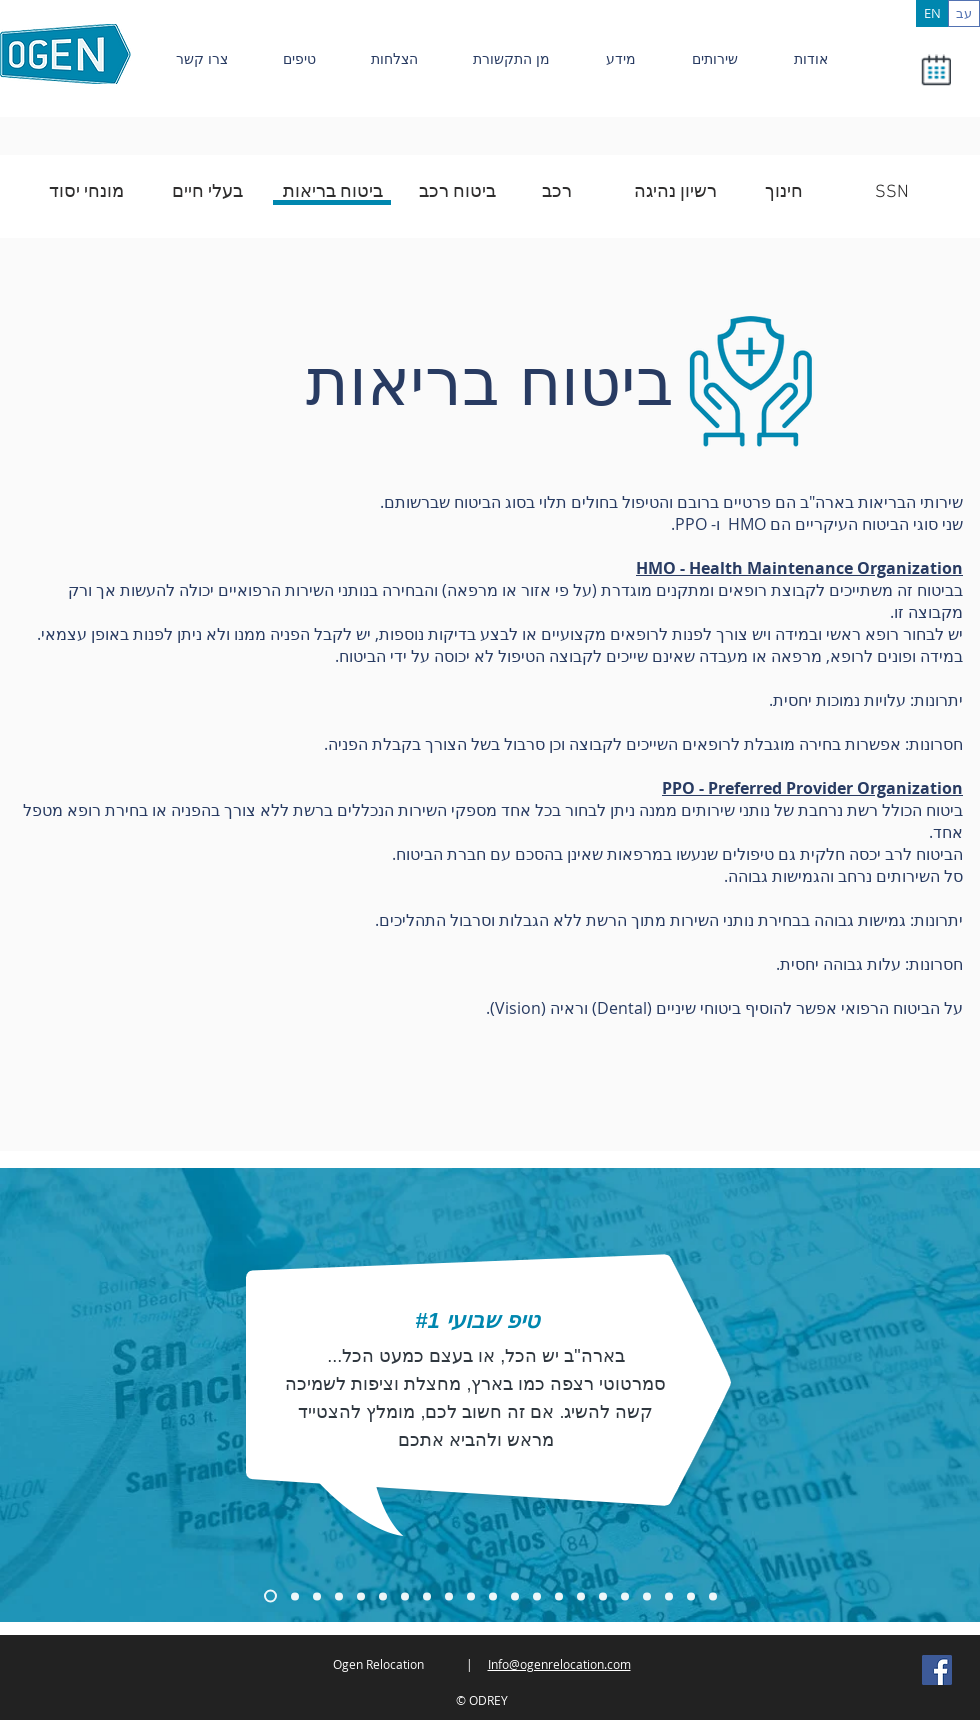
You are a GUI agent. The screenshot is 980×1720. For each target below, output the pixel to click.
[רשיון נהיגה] (675, 193)
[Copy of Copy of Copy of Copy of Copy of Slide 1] (427, 1596)
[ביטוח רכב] (457, 193)
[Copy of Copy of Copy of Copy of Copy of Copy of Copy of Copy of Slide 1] (713, 1596)
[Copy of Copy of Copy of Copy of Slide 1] (405, 1596)
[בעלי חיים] (207, 193)
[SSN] (892, 193)
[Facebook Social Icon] (937, 1670)
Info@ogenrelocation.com (559, 1664)
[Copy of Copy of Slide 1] (295, 1596)
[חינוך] (783, 193)
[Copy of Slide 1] (270, 1596)
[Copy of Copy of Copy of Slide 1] (317, 1596)
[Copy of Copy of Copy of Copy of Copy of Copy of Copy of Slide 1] (559, 1596)
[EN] (932, 13)
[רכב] (557, 193)
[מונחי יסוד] (86, 193)
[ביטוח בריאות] (333, 193)
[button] (935, 70)
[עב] (964, 13)
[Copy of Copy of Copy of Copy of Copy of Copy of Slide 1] (449, 1596)
